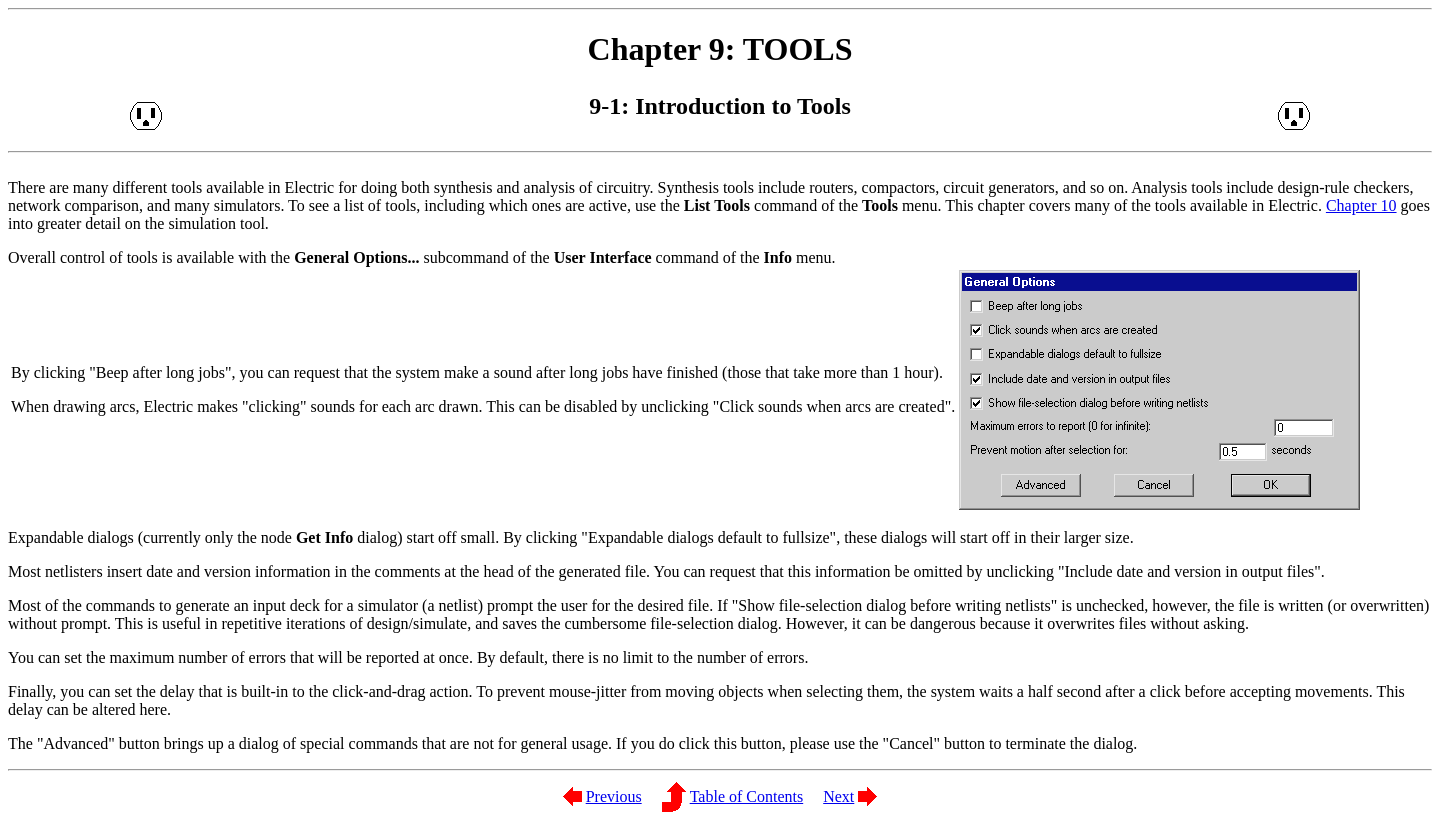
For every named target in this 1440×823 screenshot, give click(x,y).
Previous (614, 796)
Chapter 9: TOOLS (720, 49)
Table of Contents (747, 796)
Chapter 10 (1361, 205)
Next (838, 796)
